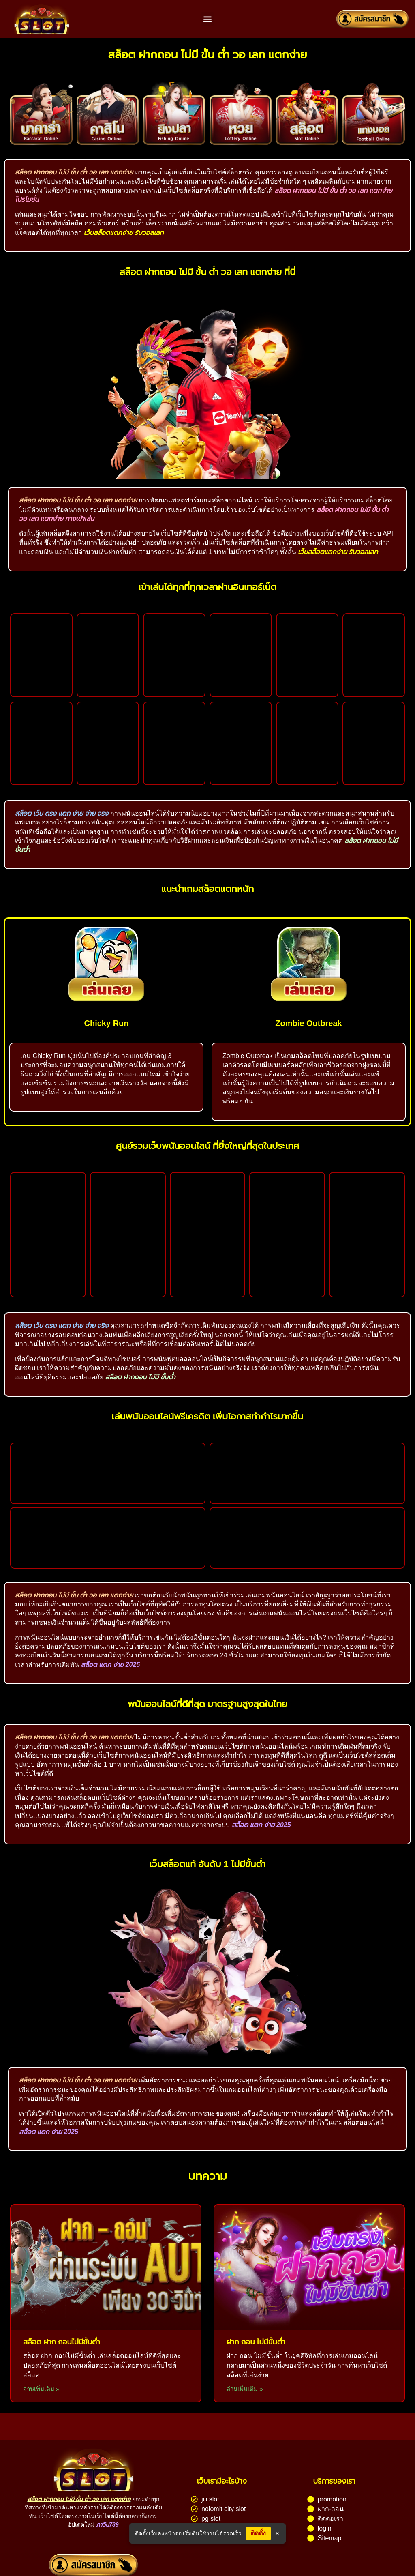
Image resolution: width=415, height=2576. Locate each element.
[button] (207, 19)
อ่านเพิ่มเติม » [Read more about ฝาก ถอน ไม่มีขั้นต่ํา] (245, 2388)
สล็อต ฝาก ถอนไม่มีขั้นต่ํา (61, 2342)
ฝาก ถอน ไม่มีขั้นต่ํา (256, 2342)
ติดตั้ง (258, 2533)
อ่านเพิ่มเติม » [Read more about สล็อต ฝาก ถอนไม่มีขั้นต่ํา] (41, 2388)
